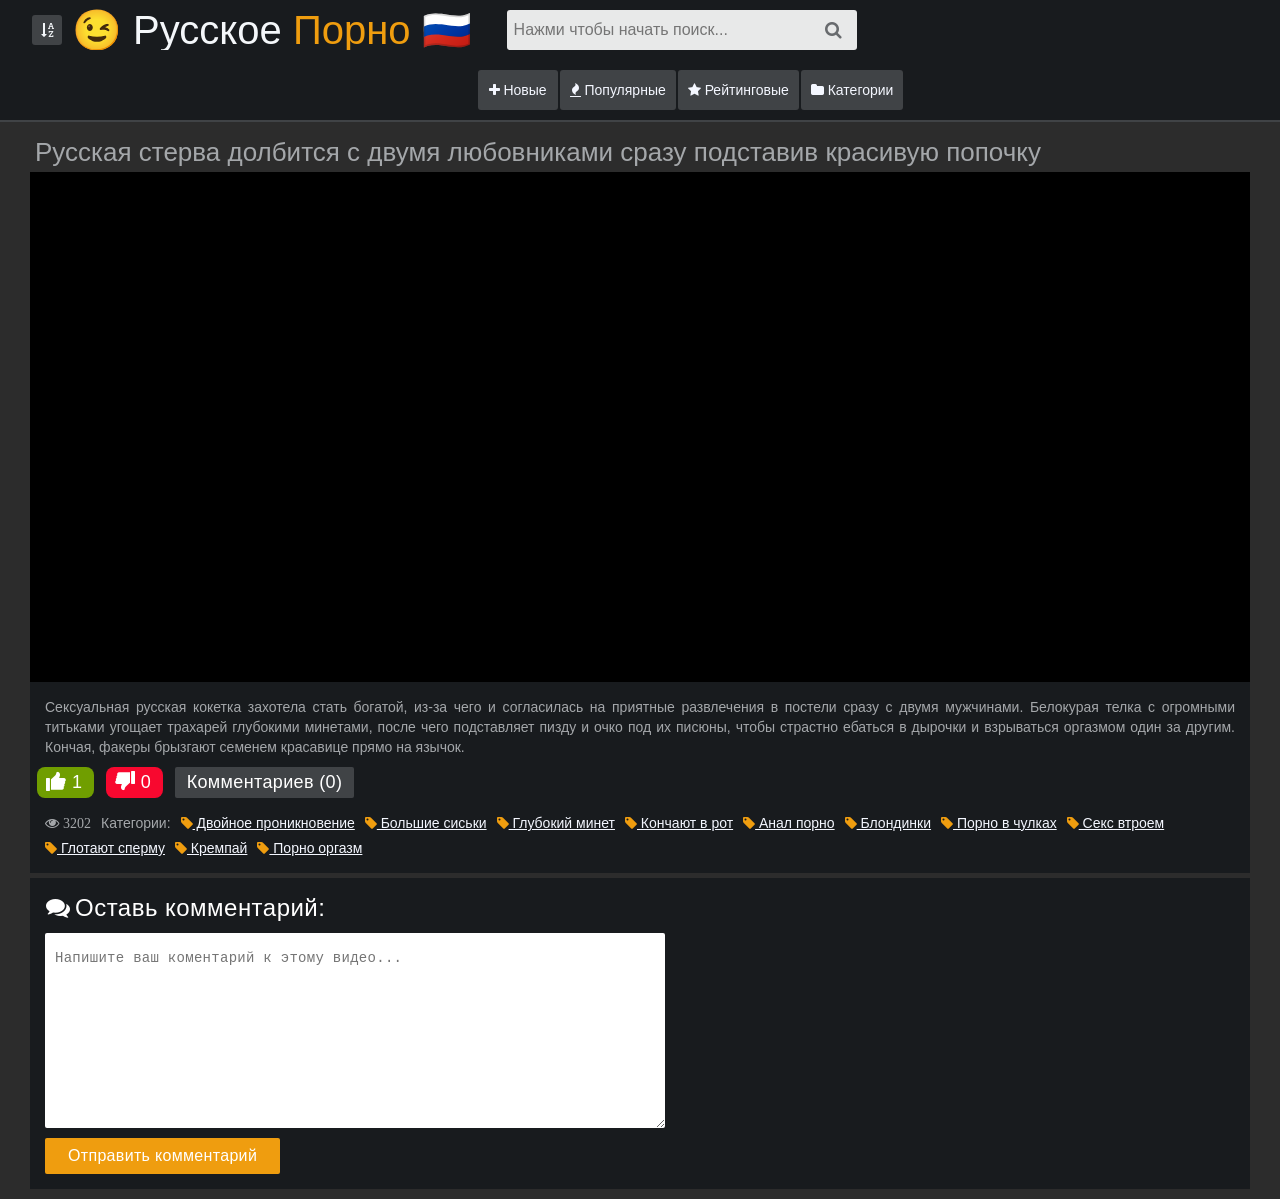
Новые (518, 90)
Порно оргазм (309, 848)
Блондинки (888, 823)
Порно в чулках (999, 823)
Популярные (618, 90)
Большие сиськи (426, 823)
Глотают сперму (105, 848)
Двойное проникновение (268, 823)
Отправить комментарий (162, 1155)
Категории (852, 90)
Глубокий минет (556, 823)
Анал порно (788, 823)
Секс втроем (1115, 823)
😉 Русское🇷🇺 (272, 30)
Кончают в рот (679, 823)
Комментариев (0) (265, 782)
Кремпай (211, 848)
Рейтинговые (738, 90)
